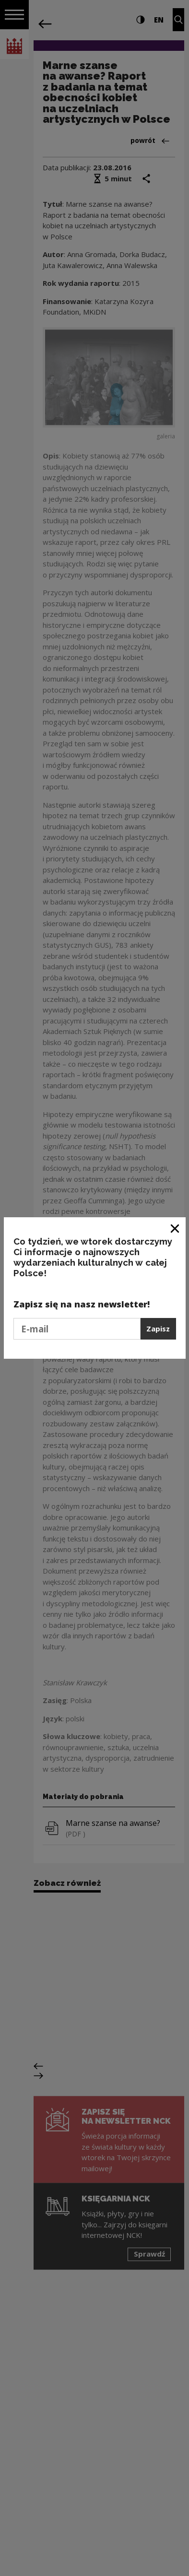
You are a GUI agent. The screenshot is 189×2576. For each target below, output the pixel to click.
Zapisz (158, 1328)
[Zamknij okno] (175, 1228)
